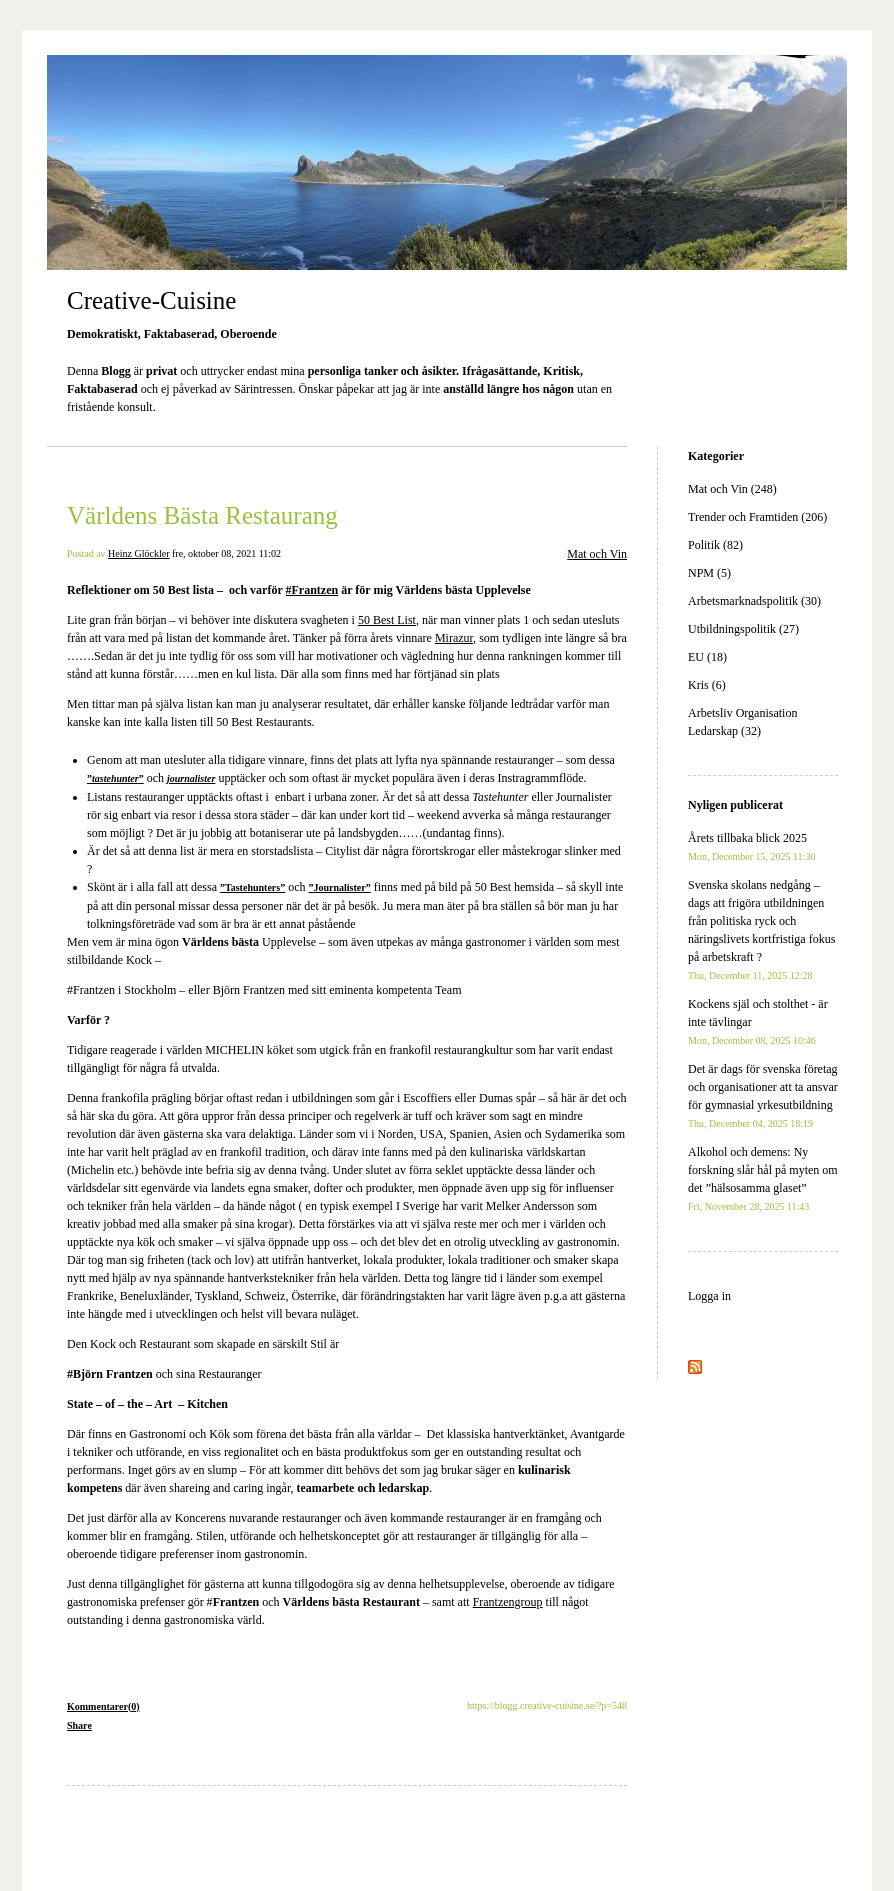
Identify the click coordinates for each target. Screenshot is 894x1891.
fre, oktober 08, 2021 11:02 (226, 553)
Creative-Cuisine (151, 300)
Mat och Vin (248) (732, 489)
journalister (191, 778)
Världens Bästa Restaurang (202, 515)
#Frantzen (312, 590)
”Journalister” (340, 887)
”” (115, 778)
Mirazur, (455, 638)
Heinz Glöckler (138, 553)
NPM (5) (709, 573)
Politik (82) (715, 545)
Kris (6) (707, 685)
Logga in (709, 1296)
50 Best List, (388, 620)
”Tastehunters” (252, 887)
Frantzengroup (508, 1602)
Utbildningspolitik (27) (743, 629)
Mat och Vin (597, 554)
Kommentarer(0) (103, 1706)
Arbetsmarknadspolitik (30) (754, 601)
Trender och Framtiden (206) (757, 517)
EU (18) (707, 657)
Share (79, 1725)
